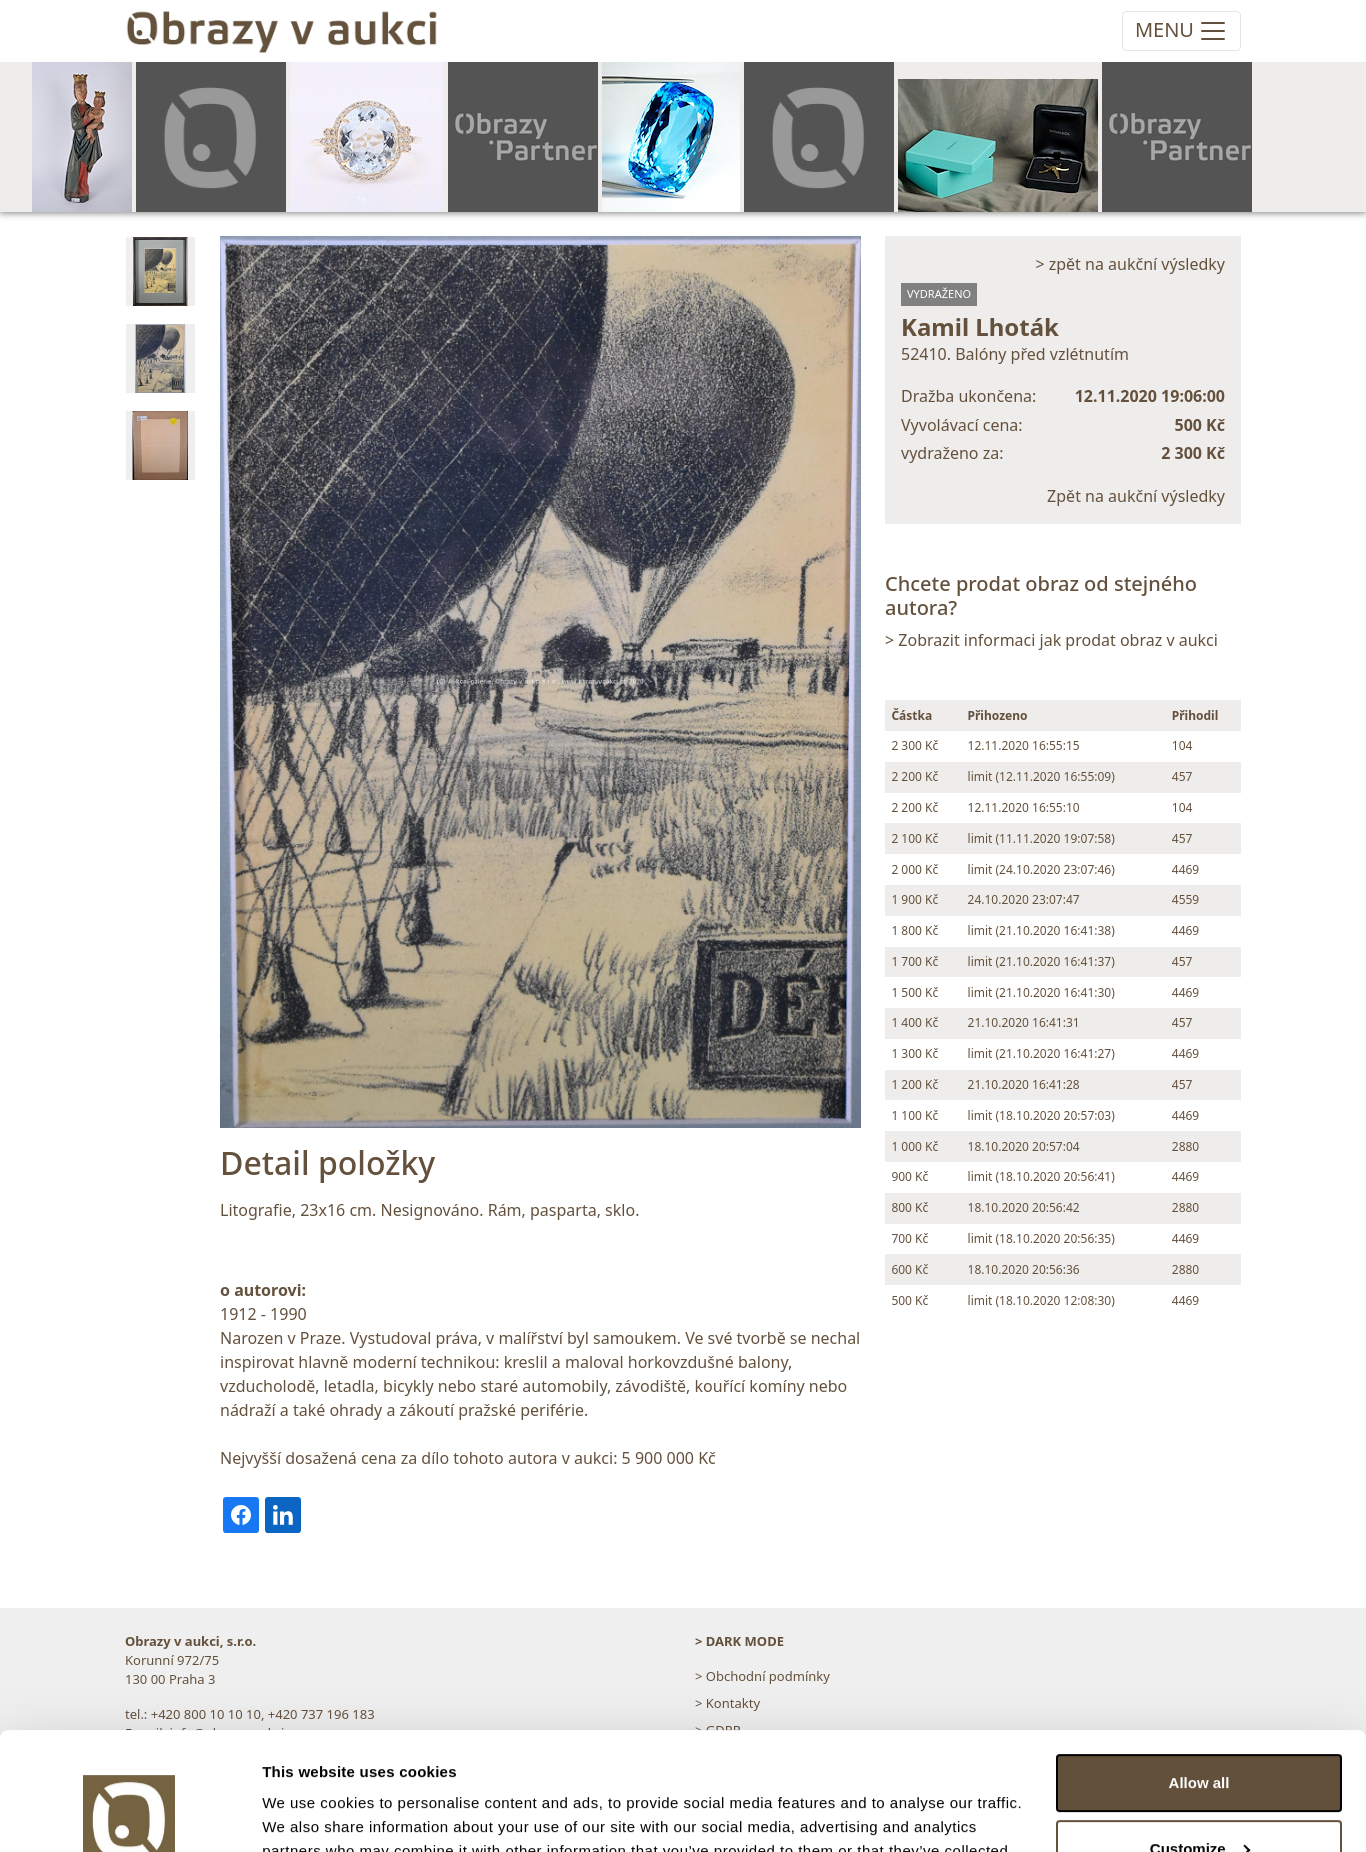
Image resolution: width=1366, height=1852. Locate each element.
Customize (1200, 1730)
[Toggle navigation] (1181, 31)
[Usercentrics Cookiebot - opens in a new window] (129, 1813)
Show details (308, 1812)
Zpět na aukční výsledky (1136, 496)
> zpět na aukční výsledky (1130, 264)
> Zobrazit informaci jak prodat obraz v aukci (1051, 640)
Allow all (1199, 1665)
